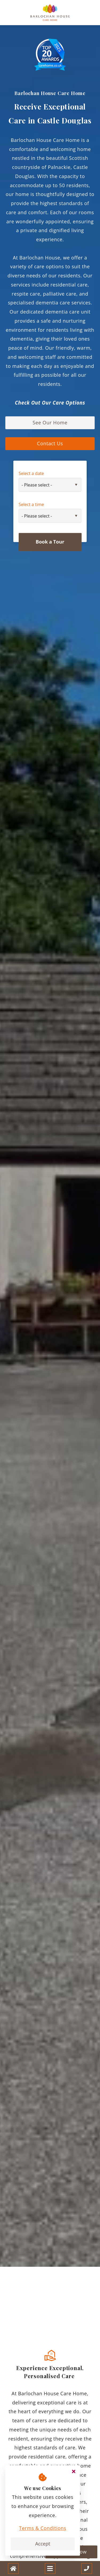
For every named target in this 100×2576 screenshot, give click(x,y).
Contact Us (50, 443)
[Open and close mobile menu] (50, 2568)
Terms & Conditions (42, 2528)
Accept (42, 2543)
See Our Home (50, 422)
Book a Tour (50, 541)
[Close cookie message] (73, 2471)
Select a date (31, 473)
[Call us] (86, 2568)
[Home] (13, 2568)
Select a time (31, 504)
